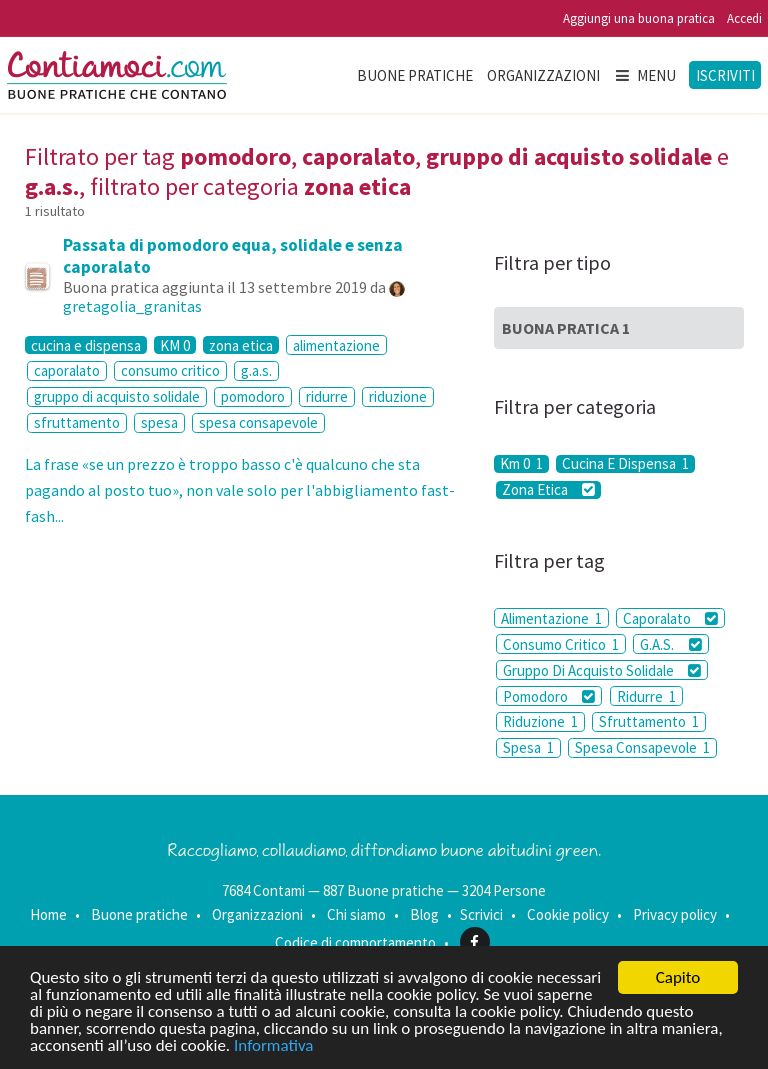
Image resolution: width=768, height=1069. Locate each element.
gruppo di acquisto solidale (117, 396)
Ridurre (646, 696)
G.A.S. (670, 644)
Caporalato (670, 618)
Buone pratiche (415, 75)
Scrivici (481, 914)
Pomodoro (549, 696)
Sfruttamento (649, 721)
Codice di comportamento (355, 942)
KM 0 (175, 345)
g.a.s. (256, 370)
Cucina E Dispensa (625, 464)
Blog (424, 914)
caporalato (67, 370)
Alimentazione (551, 618)
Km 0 (521, 464)
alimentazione (336, 345)
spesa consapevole (258, 422)
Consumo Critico (561, 644)
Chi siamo (356, 914)
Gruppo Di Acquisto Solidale (602, 670)
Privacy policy (675, 914)
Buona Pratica (566, 328)
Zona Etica (548, 490)
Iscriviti (725, 75)
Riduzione (540, 721)
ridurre (327, 396)
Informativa (273, 1046)
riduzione (398, 396)
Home (48, 914)
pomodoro (253, 396)
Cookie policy (568, 914)
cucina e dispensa (86, 345)
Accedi (744, 18)
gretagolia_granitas (132, 306)
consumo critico (170, 370)
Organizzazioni (543, 75)
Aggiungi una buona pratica (639, 18)
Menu (645, 75)
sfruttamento (77, 422)
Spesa (528, 747)
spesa (159, 422)
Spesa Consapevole (642, 747)
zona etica (241, 345)
